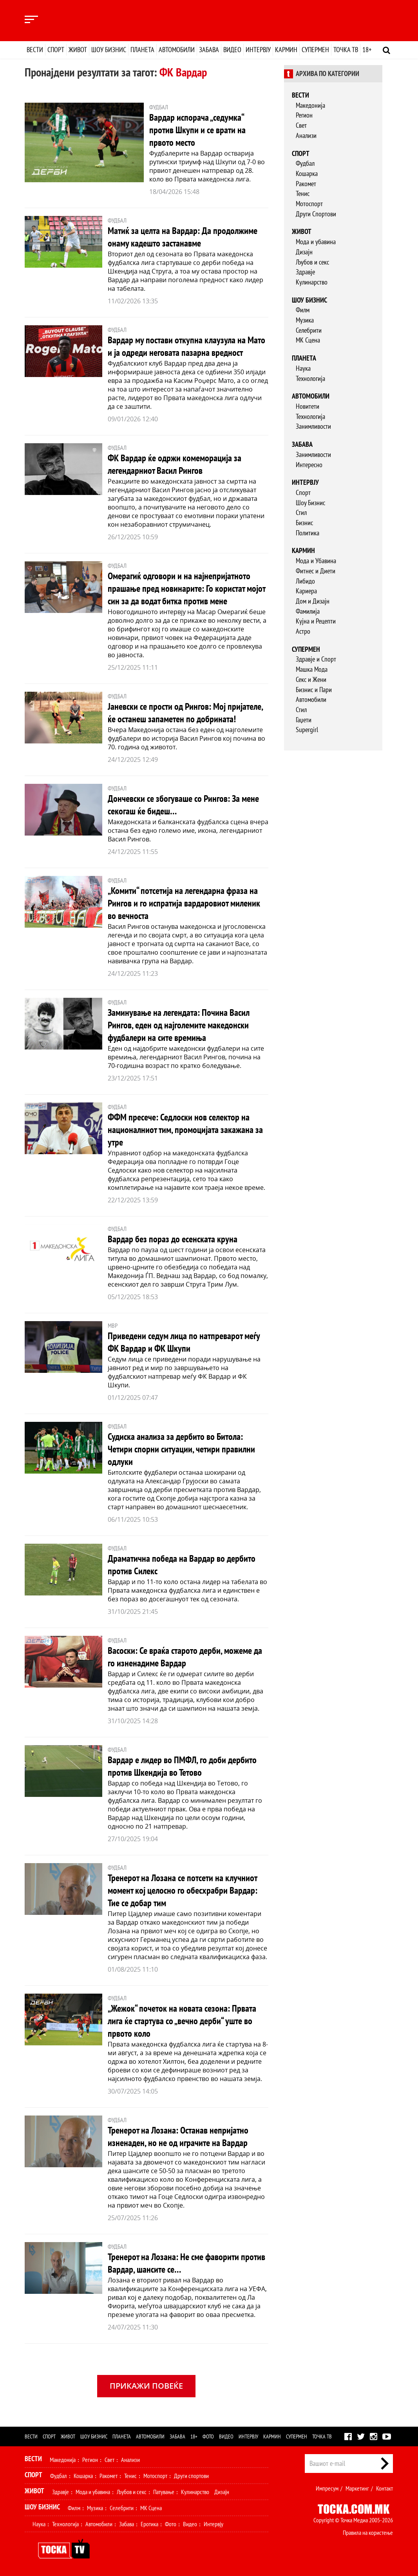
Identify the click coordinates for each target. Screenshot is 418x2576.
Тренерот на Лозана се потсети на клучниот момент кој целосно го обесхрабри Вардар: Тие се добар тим (182, 1890)
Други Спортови (316, 213)
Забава (209, 49)
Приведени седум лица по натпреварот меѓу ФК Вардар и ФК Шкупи (184, 1342)
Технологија (310, 378)
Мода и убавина (316, 241)
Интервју (258, 49)
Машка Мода (312, 669)
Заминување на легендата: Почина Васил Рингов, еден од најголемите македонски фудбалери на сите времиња (179, 1025)
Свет (301, 125)
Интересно (309, 464)
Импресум (327, 2488)
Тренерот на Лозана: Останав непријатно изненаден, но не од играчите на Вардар (178, 2136)
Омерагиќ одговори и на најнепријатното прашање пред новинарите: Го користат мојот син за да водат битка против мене (186, 588)
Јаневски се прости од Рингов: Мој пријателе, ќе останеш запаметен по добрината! (185, 712)
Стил (301, 512)
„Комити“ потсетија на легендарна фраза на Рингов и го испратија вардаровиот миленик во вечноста (184, 903)
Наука (303, 368)
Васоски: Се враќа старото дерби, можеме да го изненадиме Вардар (185, 1656)
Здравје (305, 271)
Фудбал (305, 163)
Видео (232, 49)
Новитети (307, 406)
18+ (366, 49)
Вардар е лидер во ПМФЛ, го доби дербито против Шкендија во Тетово (182, 1766)
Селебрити (309, 330)
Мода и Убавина (316, 560)
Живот (78, 49)
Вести (35, 49)
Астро (303, 631)
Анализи (306, 135)
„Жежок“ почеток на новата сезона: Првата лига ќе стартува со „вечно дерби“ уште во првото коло (182, 2020)
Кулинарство (312, 281)
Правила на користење (368, 2532)
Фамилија (308, 611)
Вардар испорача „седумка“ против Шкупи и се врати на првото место (197, 130)
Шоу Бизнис (310, 502)
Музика (305, 319)
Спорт (55, 49)
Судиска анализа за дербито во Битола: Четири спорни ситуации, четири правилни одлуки (181, 1449)
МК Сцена (308, 339)
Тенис (302, 193)
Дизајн (304, 251)
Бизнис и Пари (314, 689)
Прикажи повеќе (146, 2385)
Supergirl (307, 729)
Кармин (286, 49)
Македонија (310, 105)
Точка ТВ (345, 49)
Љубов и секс (312, 261)
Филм (302, 309)
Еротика (149, 2524)
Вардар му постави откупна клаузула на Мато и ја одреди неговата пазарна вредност (186, 346)
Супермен (315, 49)
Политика (307, 532)
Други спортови (191, 2476)
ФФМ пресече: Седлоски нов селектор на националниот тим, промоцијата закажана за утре (185, 1129)
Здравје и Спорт (316, 658)
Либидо (305, 581)
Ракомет (306, 183)
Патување (163, 2492)
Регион (304, 115)
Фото (208, 2436)
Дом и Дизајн (312, 600)
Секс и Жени (311, 679)
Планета (142, 49)
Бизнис (304, 522)
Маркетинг (357, 2488)
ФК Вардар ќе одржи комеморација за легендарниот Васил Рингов (174, 464)
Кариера (306, 590)
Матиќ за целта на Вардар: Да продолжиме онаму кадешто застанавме (182, 237)
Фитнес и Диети (315, 570)
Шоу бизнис (108, 49)
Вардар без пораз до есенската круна (172, 1239)
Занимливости (313, 426)
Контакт (384, 2488)
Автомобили (177, 49)
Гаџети (303, 719)
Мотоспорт (309, 203)
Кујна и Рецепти (316, 620)
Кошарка (307, 173)
